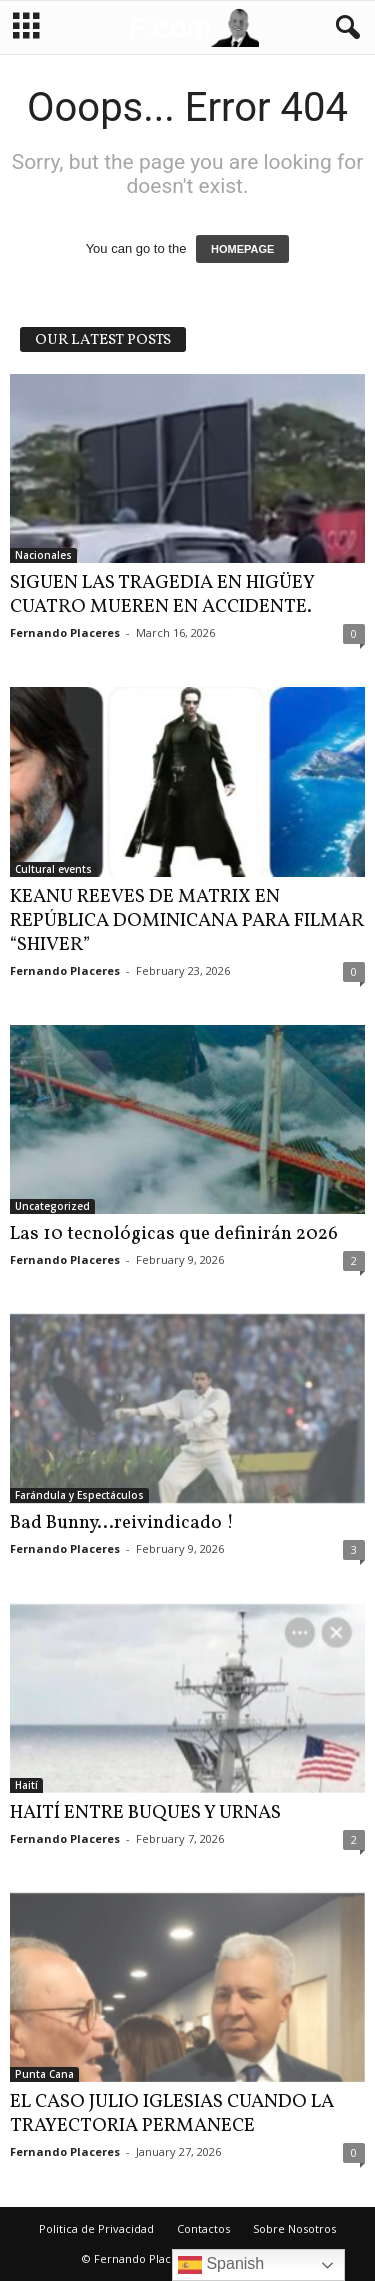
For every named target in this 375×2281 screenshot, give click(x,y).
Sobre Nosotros (294, 2228)
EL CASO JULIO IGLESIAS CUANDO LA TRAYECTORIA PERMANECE (172, 2114)
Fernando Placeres (65, 632)
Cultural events (53, 869)
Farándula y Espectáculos (79, 1495)
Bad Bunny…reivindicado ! (122, 1523)
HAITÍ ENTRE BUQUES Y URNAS (145, 1813)
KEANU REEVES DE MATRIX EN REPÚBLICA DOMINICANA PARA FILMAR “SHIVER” (187, 921)
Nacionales (43, 555)
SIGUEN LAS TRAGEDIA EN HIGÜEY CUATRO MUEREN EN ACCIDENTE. (162, 595)
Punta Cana (44, 2074)
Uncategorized (52, 1206)
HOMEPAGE (242, 249)
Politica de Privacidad (96, 2228)
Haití (26, 1785)
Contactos (203, 2228)
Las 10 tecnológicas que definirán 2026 (174, 1234)
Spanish (221, 2265)
